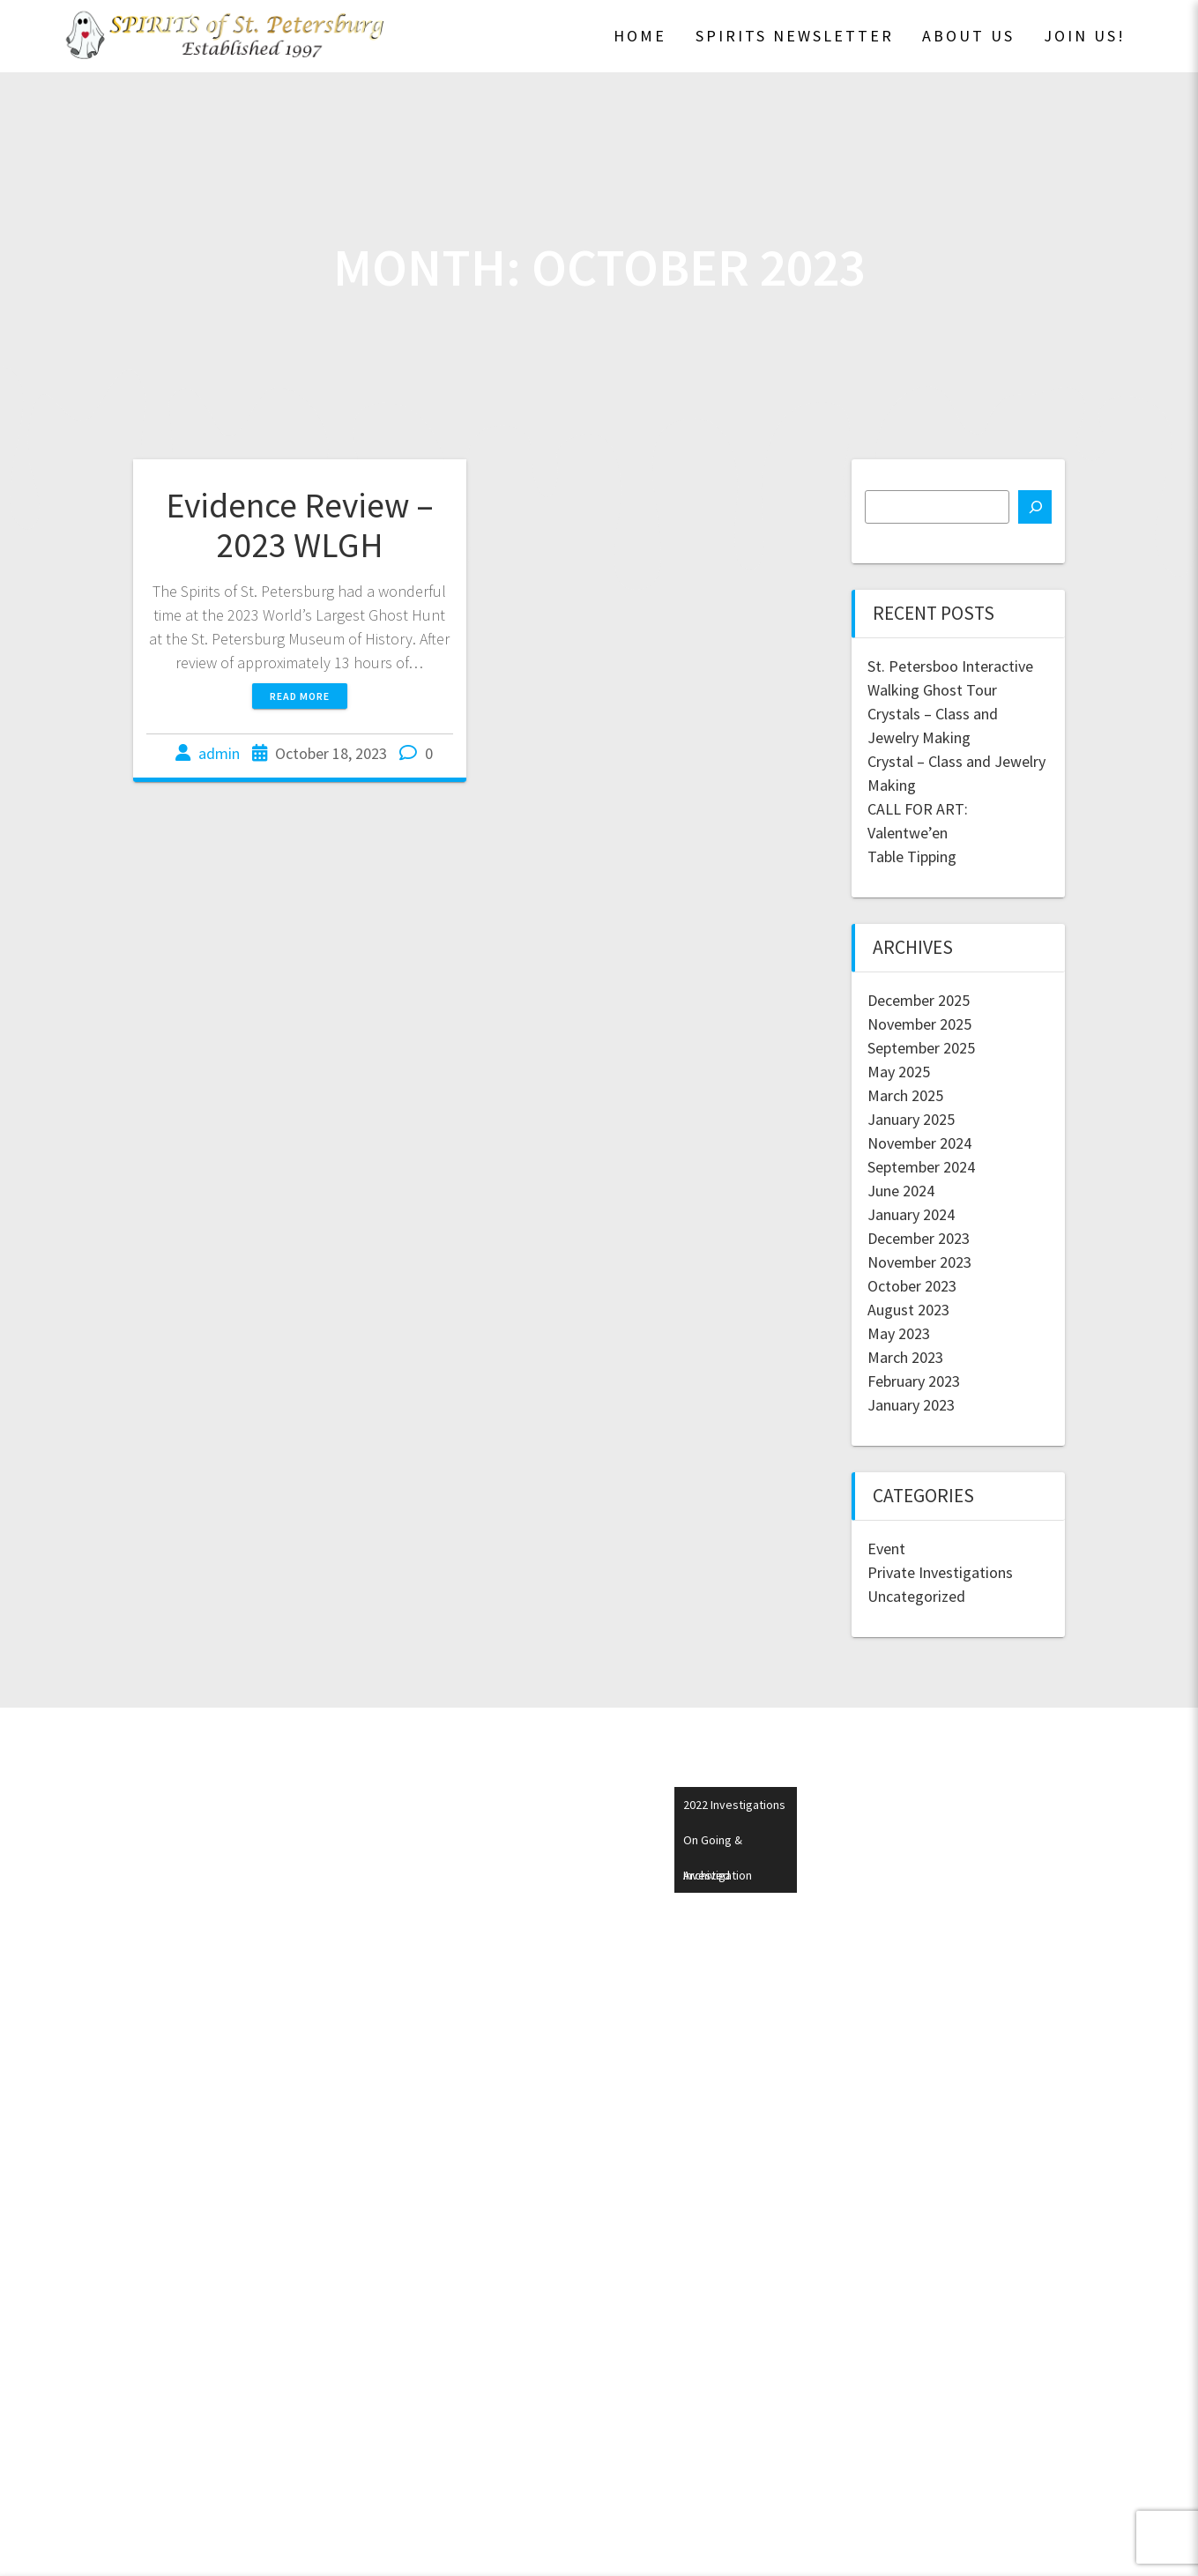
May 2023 (898, 1333)
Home (640, 36)
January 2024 (911, 1214)
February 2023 (913, 1381)
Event (886, 1548)
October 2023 (911, 1286)
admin (219, 753)
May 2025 (898, 1071)
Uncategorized (916, 1596)
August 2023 (908, 1309)
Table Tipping (911, 856)
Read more (300, 696)
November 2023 (919, 1262)
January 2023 (911, 1405)
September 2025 (921, 1048)
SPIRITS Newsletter (795, 36)
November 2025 (919, 1024)
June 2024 (900, 1190)
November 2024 (919, 1143)
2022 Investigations (734, 1805)
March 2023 (905, 1357)
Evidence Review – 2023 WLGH (300, 525)
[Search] (1035, 507)
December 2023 (918, 1238)
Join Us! (1085, 36)
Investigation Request (717, 1880)
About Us (968, 36)
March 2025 (905, 1095)
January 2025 (911, 1119)
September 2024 (921, 1167)
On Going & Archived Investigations (729, 1845)
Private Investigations (940, 1572)
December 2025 (918, 1000)
